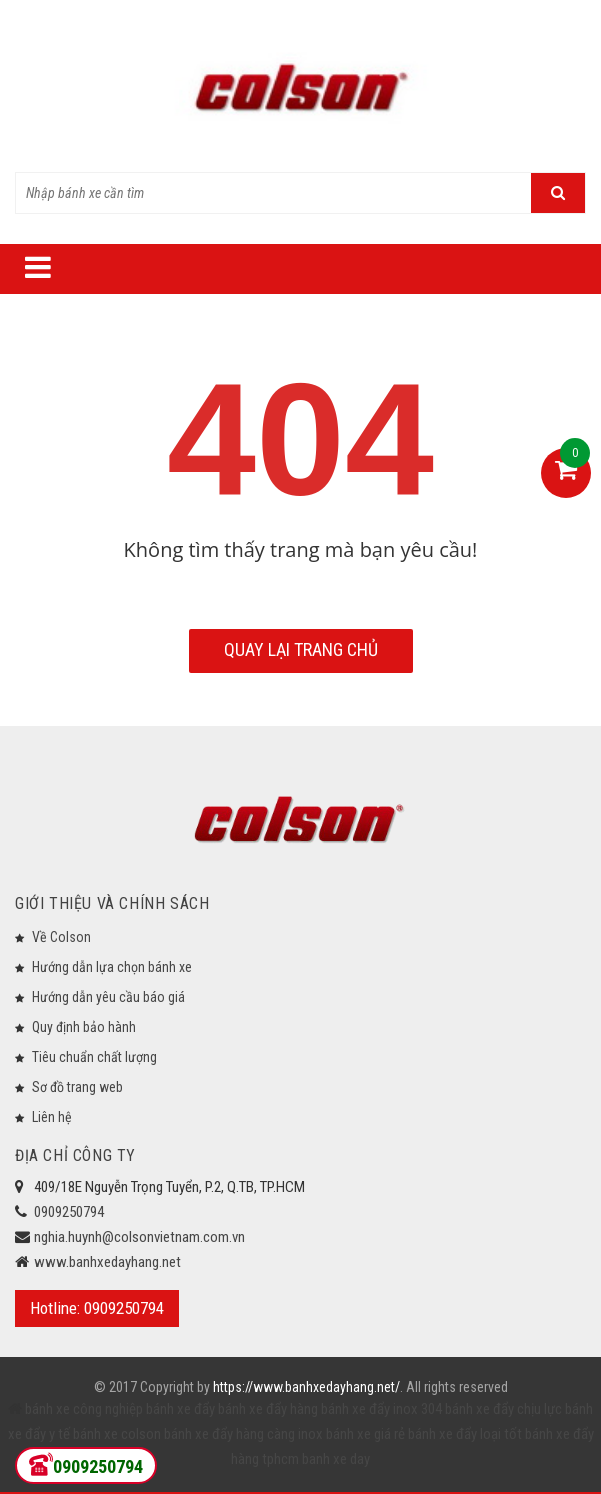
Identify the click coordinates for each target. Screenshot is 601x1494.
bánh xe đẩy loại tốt (465, 1434)
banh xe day (334, 1459)
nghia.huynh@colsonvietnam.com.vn (139, 1237)
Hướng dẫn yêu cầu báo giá (108, 997)
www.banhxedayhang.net (107, 1262)
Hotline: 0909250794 (97, 1308)
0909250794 (69, 1212)
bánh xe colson (117, 1434)
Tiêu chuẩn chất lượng (94, 1057)
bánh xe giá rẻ (367, 1434)
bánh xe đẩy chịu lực (503, 1409)
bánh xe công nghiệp (84, 1409)
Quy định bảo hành (84, 1027)
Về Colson (61, 937)
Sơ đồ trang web (77, 1087)
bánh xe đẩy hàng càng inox (243, 1434)
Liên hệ (52, 1117)
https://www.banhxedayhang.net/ (306, 1387)
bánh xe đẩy (180, 1409)
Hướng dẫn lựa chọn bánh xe (112, 967)
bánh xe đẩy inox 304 (381, 1409)
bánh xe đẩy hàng (268, 1409)
